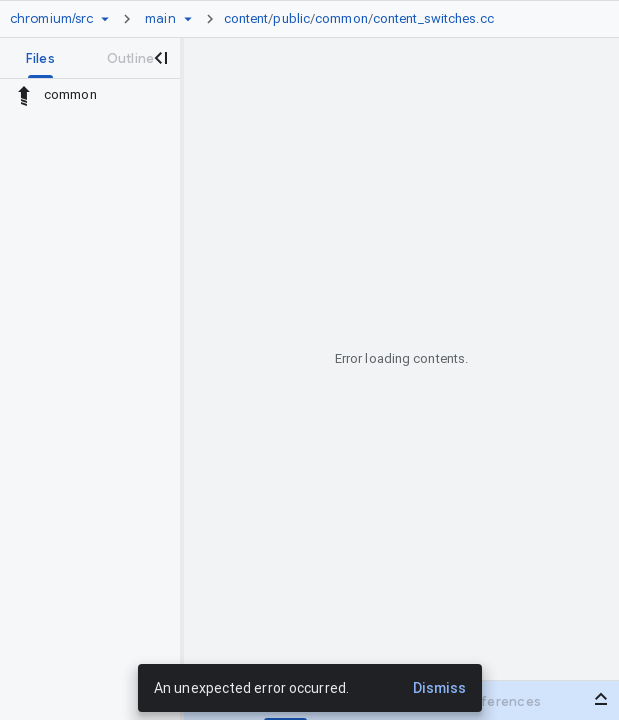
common (341, 18)
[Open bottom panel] (601, 699)
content (246, 18)
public (291, 18)
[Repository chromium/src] (51, 19)
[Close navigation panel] (160, 58)
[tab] (40, 58)
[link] (364, 19)
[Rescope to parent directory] (24, 95)
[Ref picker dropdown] (188, 19)
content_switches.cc (433, 18)
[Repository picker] (105, 19)
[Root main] (160, 19)
